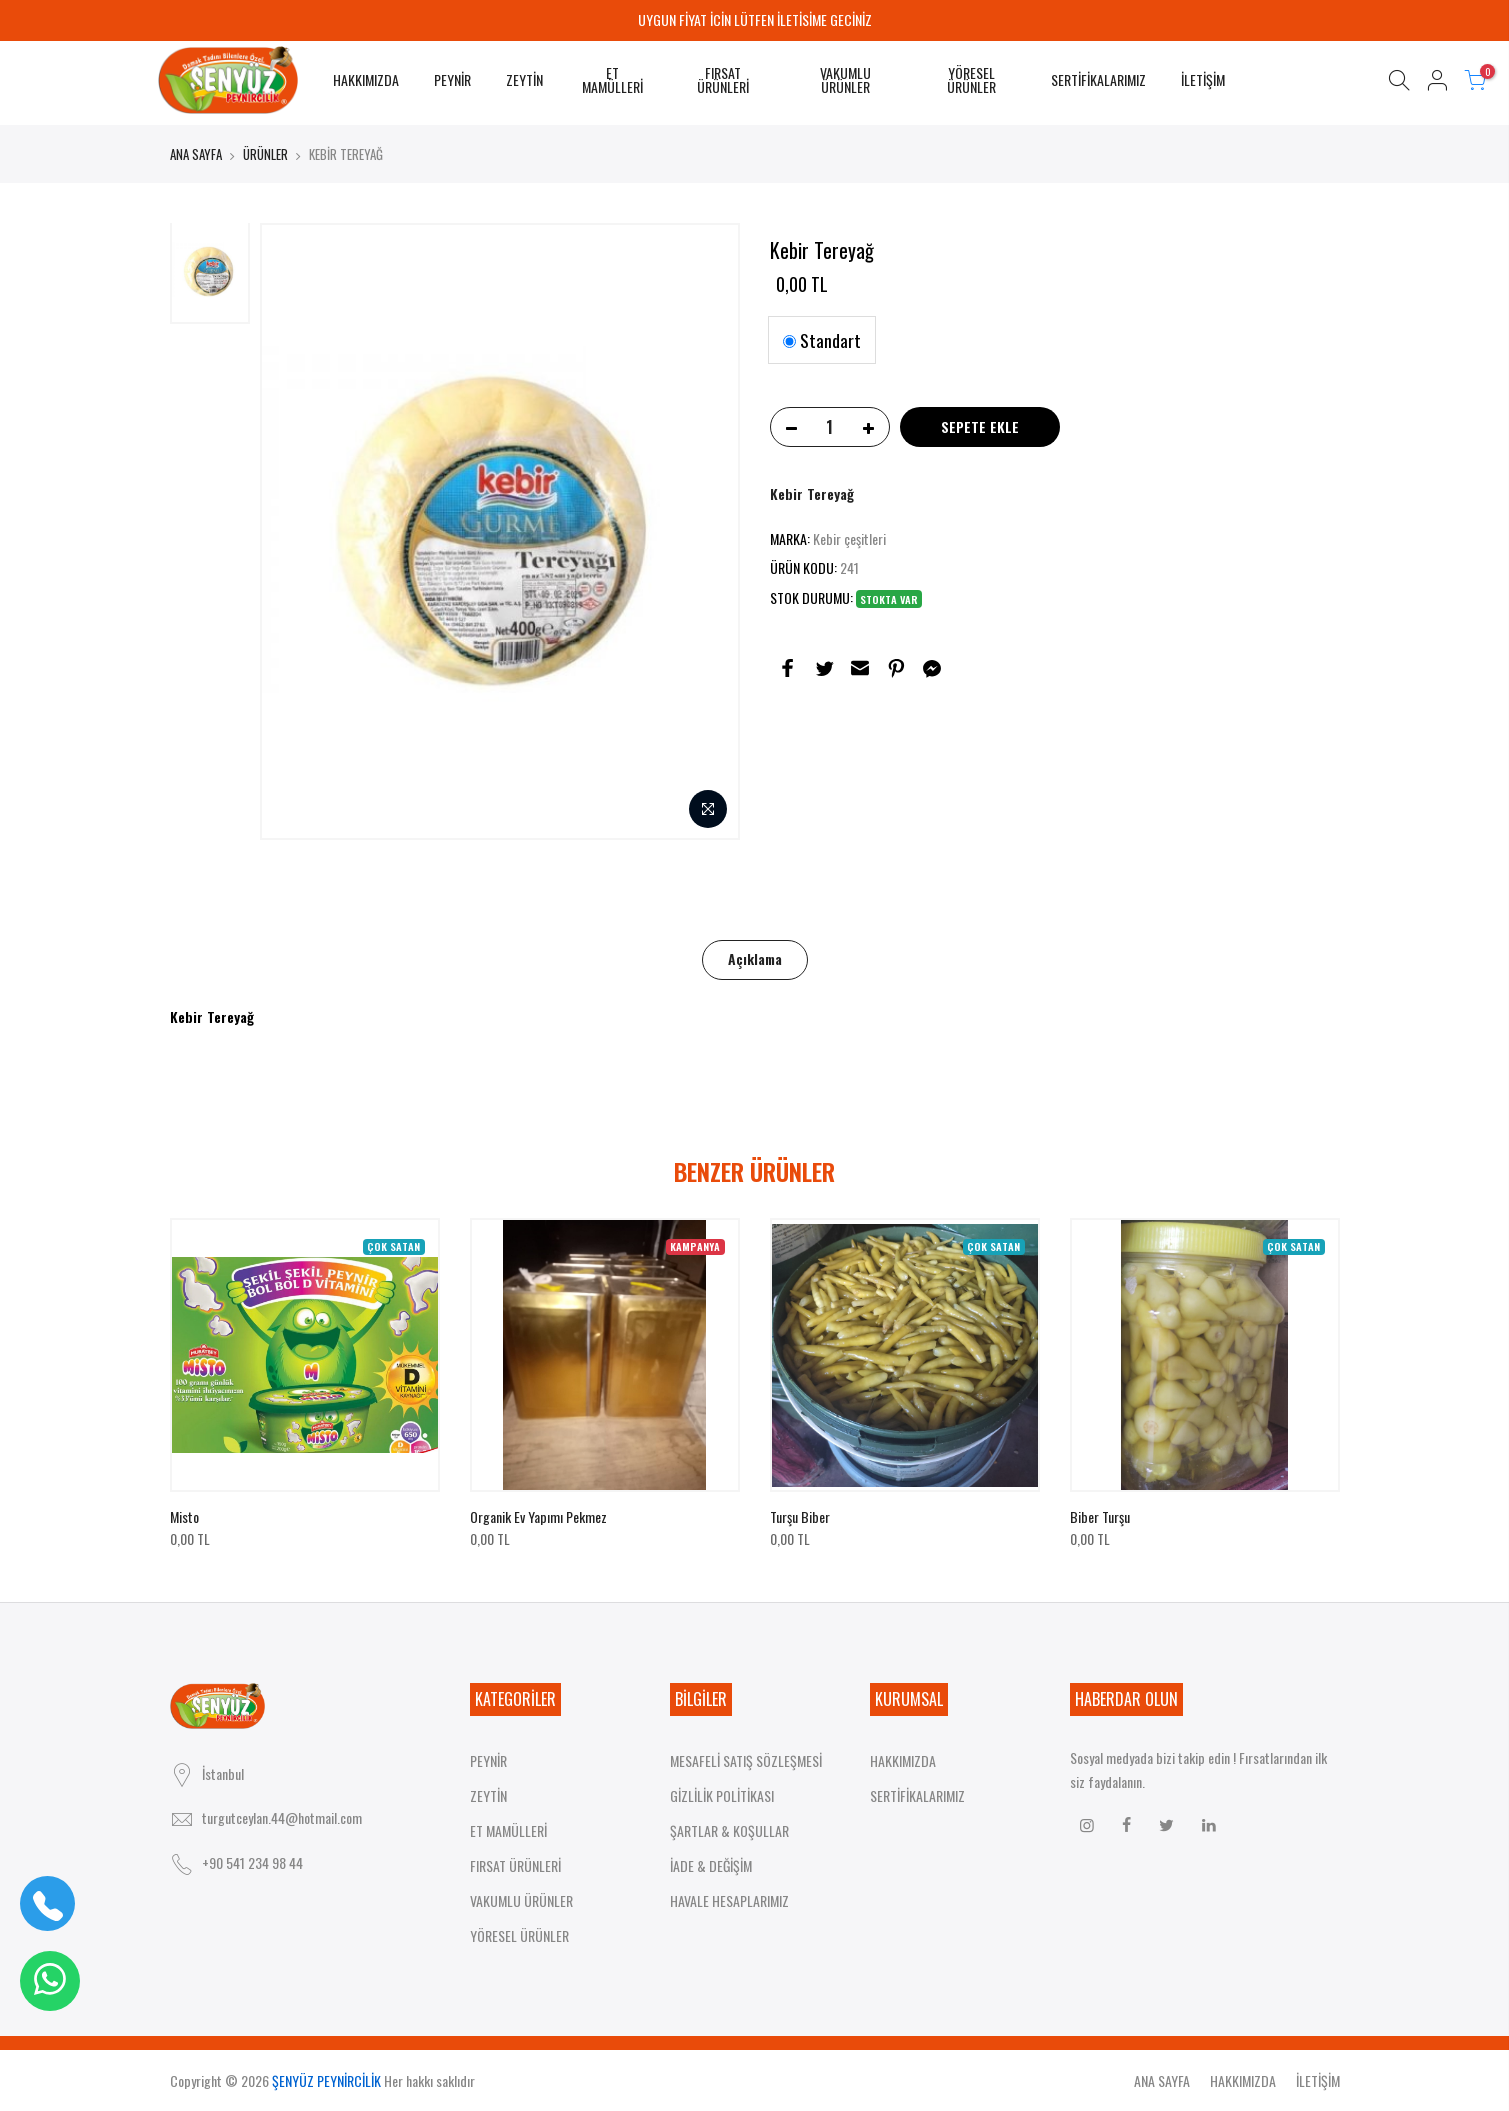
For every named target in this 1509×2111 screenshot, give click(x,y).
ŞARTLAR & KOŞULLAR (729, 1830)
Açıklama (755, 958)
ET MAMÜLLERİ (612, 79)
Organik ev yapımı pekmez (538, 1516)
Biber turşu (1100, 1516)
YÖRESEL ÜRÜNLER (971, 79)
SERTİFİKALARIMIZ (1098, 79)
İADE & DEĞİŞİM (711, 1865)
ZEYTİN (524, 79)
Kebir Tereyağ (812, 493)
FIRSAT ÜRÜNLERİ (723, 79)
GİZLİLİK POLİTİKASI (722, 1795)
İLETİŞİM (1203, 79)
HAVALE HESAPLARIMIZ (729, 1900)
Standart (822, 340)
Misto (184, 1516)
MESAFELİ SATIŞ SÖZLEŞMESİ (746, 1760)
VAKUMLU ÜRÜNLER (845, 79)
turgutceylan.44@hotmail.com (282, 1817)
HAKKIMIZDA (366, 79)
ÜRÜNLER (265, 154)
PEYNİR (452, 79)
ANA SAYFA (196, 154)
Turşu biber (800, 1516)
